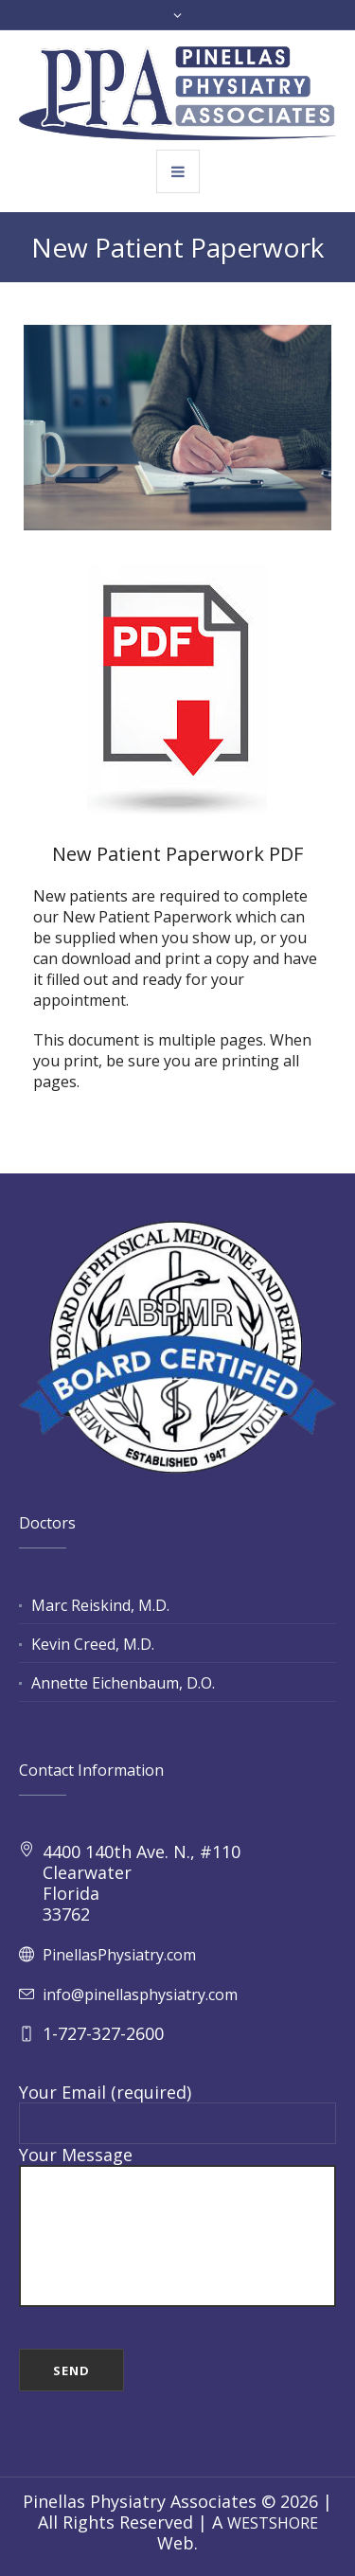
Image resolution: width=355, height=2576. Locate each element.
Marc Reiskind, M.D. (100, 1605)
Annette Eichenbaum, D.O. (123, 1683)
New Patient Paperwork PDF (177, 854)
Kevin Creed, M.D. (92, 1644)
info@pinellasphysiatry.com (140, 1994)
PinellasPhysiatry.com (119, 1954)
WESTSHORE (272, 2523)
